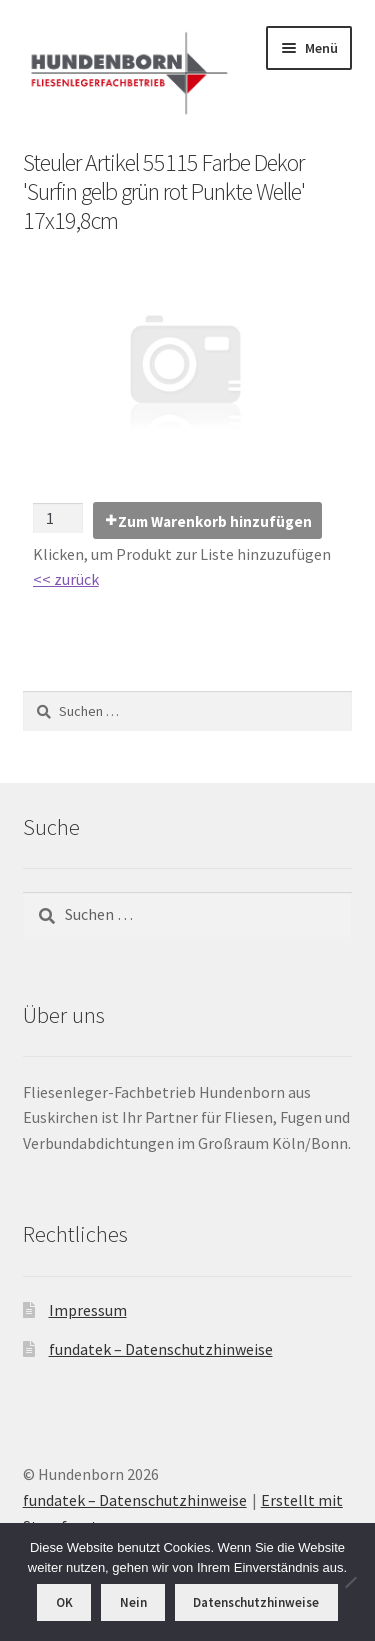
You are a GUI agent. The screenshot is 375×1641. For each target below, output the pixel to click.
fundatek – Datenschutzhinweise (161, 1349)
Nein (133, 1602)
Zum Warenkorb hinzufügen (215, 521)
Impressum (88, 1310)
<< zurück (66, 579)
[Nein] (350, 1582)
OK (64, 1602)
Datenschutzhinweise (256, 1602)
